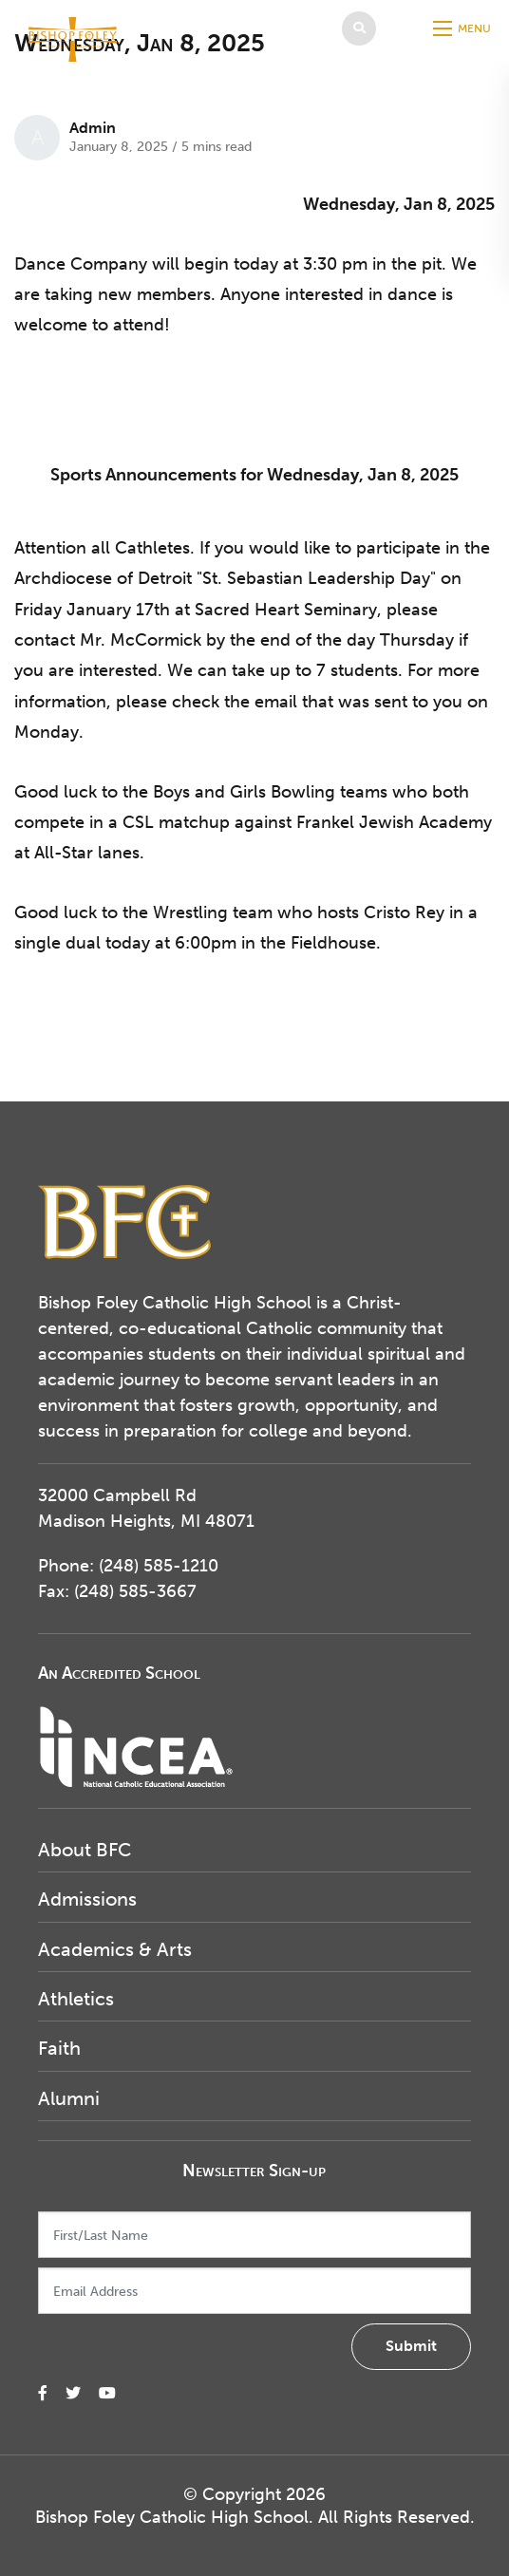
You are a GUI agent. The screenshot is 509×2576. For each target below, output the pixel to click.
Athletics (76, 1998)
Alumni (69, 2098)
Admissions (87, 1899)
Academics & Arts (115, 1949)
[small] (42, 2393)
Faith (59, 2048)
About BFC (84, 1849)
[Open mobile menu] (464, 28)
